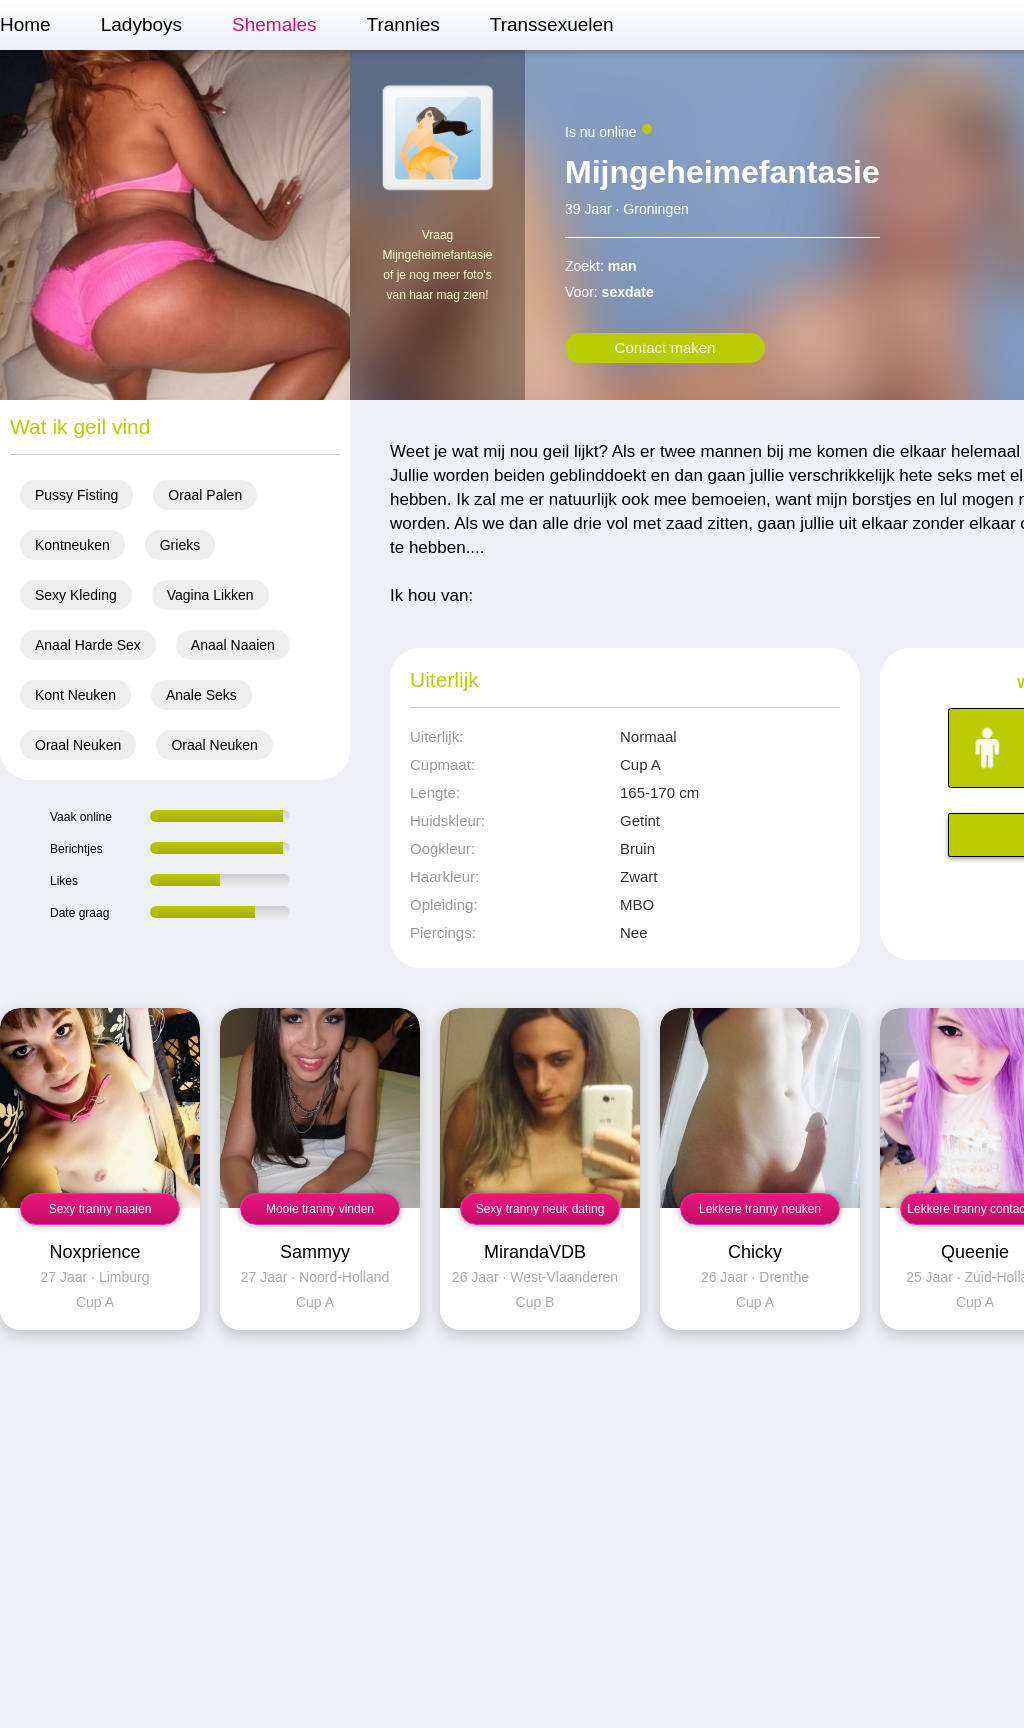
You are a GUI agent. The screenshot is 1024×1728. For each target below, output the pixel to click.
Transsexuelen (552, 24)
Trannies (403, 24)
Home (25, 24)
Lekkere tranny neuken (760, 1209)
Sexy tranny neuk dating (540, 1209)
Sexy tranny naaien (100, 1209)
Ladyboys (141, 24)
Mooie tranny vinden (320, 1209)
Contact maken (665, 347)
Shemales (274, 24)
